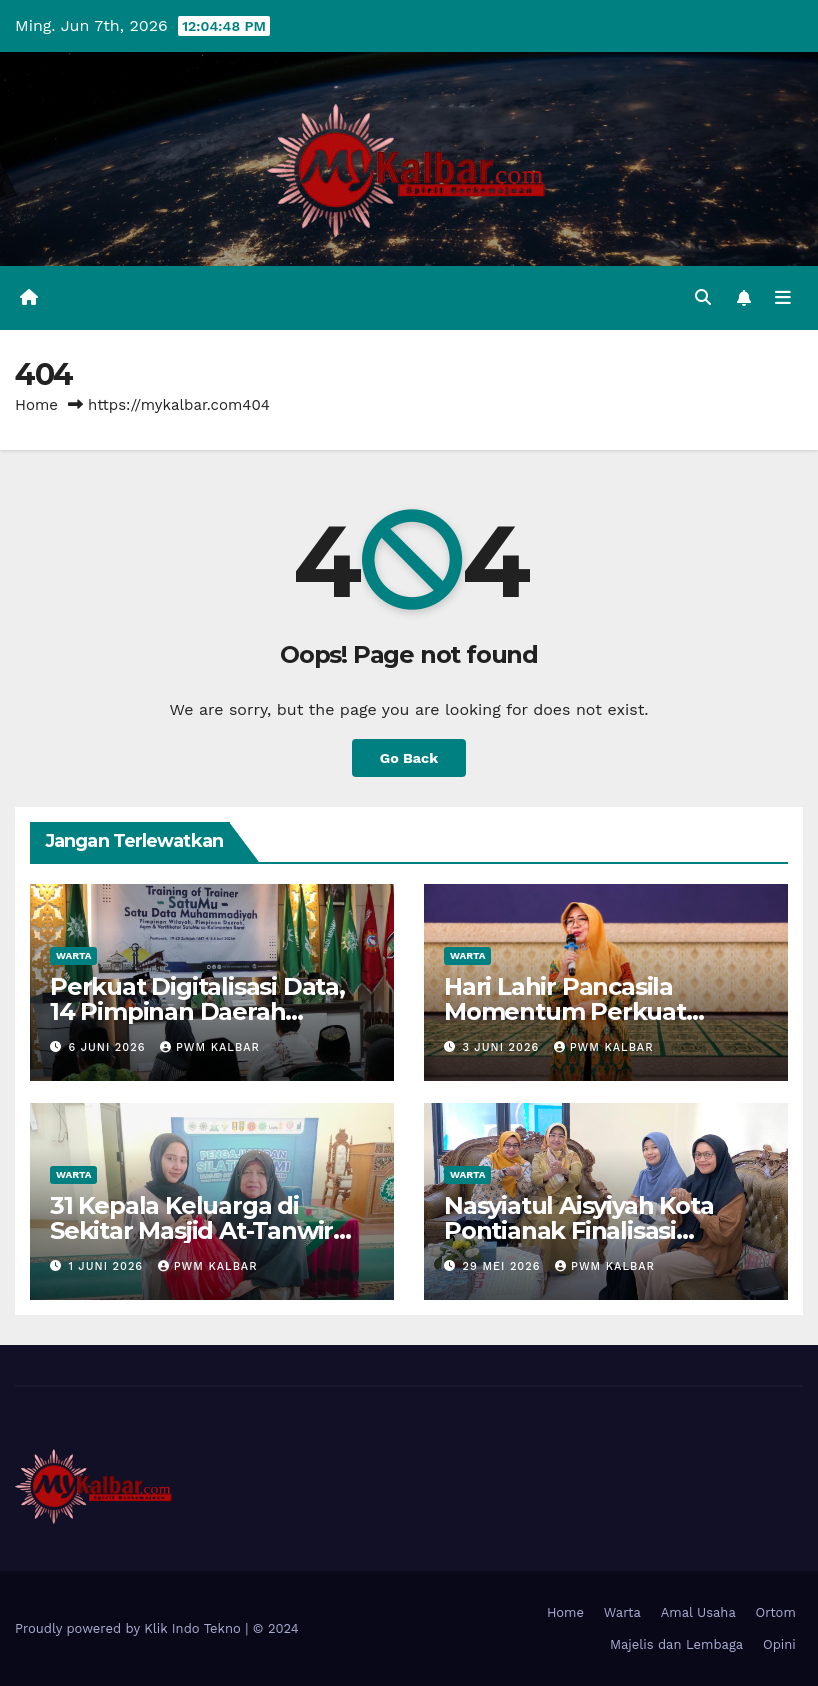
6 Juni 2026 (109, 1047)
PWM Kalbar (210, 1047)
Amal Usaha (698, 1612)
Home (36, 405)
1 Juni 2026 (108, 1266)
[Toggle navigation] (783, 298)
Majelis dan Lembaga (676, 1644)
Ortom (776, 1612)
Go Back (409, 758)
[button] (703, 297)
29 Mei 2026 (504, 1266)
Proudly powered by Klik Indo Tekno (130, 1628)
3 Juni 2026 (503, 1047)
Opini (779, 1644)
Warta (73, 955)
